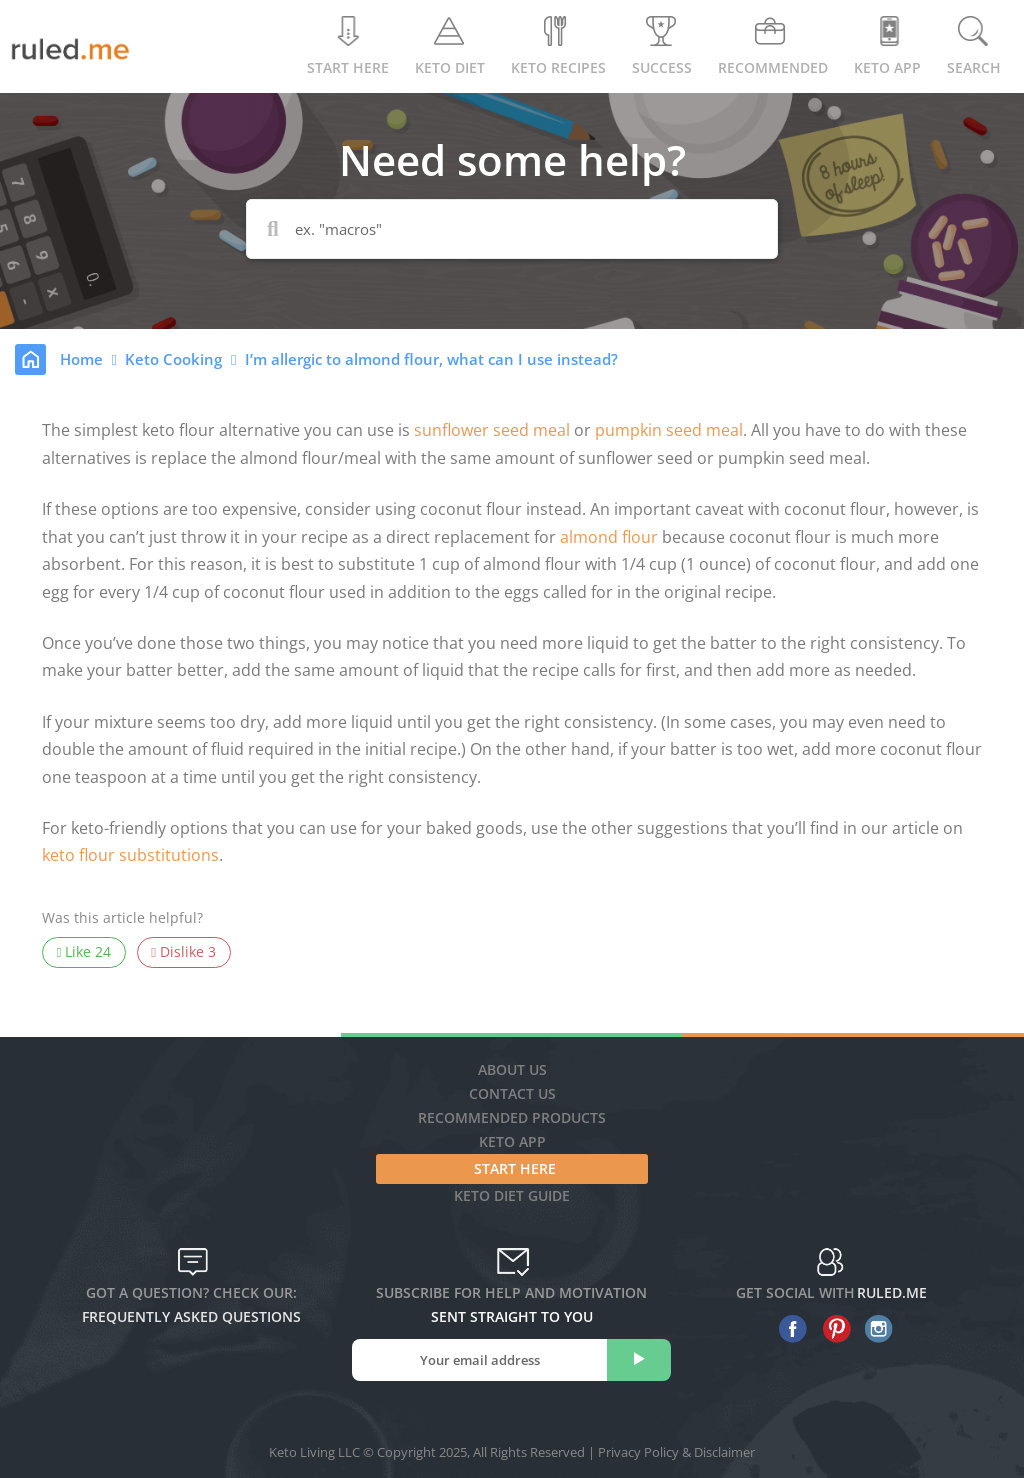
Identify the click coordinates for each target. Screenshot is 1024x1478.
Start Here (348, 46)
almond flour (609, 537)
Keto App (512, 1141)
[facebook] (788, 1329)
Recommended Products (512, 1117)
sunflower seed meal (492, 430)
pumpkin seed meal (669, 430)
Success (662, 46)
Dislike (183, 952)
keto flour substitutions (130, 855)
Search (974, 46)
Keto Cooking (175, 359)
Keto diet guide (512, 1195)
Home (83, 359)
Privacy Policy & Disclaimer (676, 1452)
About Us (512, 1069)
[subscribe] (639, 1360)
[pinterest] (831, 1329)
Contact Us (512, 1093)
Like (84, 952)
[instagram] (874, 1329)
